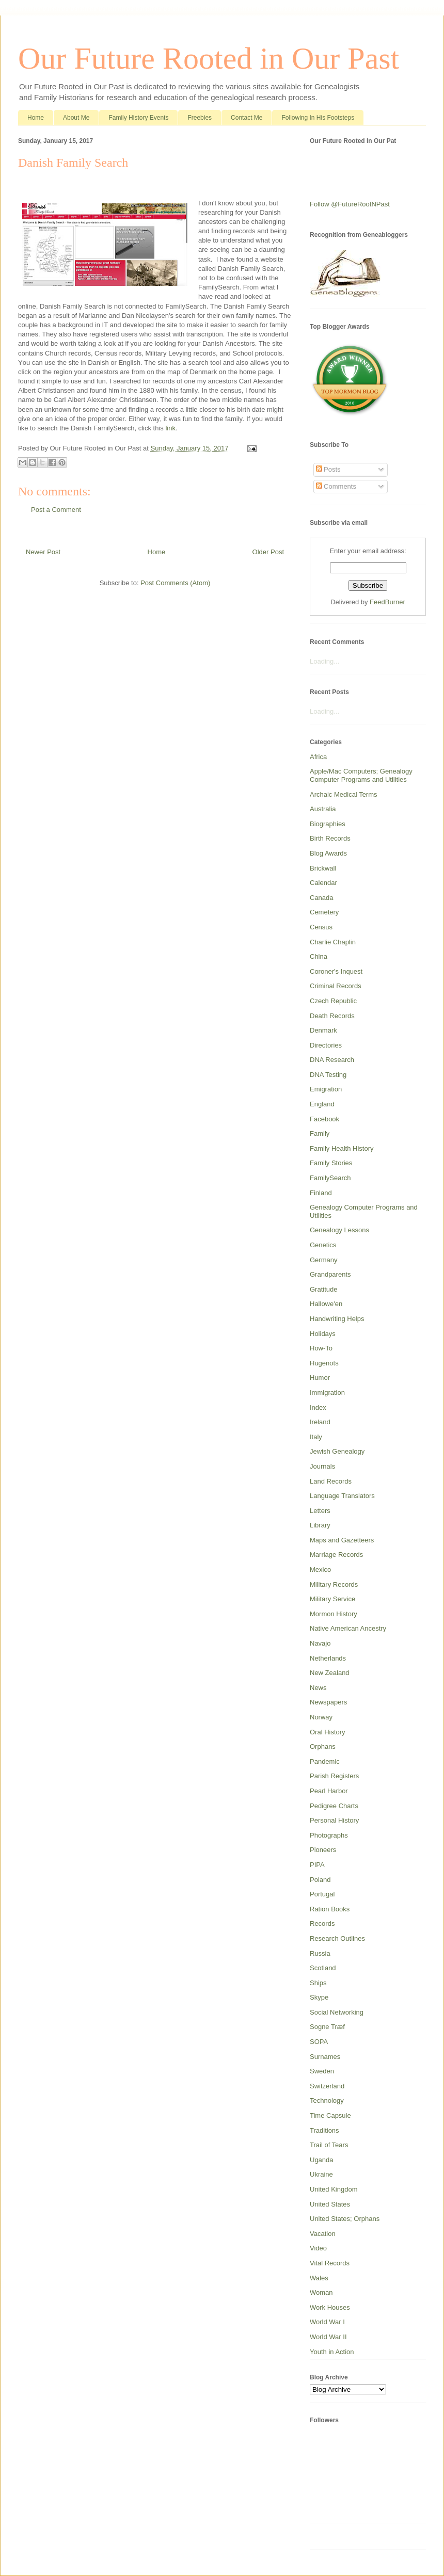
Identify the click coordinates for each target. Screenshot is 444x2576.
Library (320, 1525)
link (170, 428)
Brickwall (323, 868)
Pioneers (323, 1850)
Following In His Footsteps (317, 117)
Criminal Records (335, 986)
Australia (323, 809)
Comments (336, 486)
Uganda (322, 2160)
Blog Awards (328, 853)
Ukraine (321, 2174)
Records (322, 1923)
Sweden (322, 2071)
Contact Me (246, 117)
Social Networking (336, 2012)
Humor (320, 1377)
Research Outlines (337, 1938)
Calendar (323, 883)
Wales (319, 2278)
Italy (316, 1437)
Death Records (332, 1016)
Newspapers (328, 1702)
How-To (321, 1348)
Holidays (323, 1334)
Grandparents (330, 1274)
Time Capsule (330, 2115)
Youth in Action (332, 2352)
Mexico (320, 1569)
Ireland (320, 1422)
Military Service (332, 1599)
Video (318, 2248)
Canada (322, 897)
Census (321, 927)
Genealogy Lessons (339, 1230)
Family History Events (138, 117)
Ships (318, 1983)
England (322, 1104)
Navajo (320, 1643)
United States (330, 2204)
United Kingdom (334, 2189)
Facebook (324, 1119)
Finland (321, 1193)
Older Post (268, 552)
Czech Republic (333, 1001)
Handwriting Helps (337, 1319)
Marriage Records (336, 1554)
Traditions (324, 2130)
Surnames (325, 2056)
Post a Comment (56, 509)
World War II (328, 2337)
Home (35, 117)
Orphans (323, 1746)
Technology (327, 2100)
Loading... (324, 661)
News (318, 1688)
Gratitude (323, 1289)
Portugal (322, 1894)
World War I (327, 2322)
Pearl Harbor (329, 1791)
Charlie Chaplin (333, 942)
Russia (320, 1953)
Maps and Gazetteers (342, 1540)
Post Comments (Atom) (175, 583)
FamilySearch (330, 1178)
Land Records (331, 1481)
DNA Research (332, 1060)
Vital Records (330, 2263)
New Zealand (330, 1673)
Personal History (334, 1820)
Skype (319, 1997)
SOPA (319, 2042)
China (318, 956)
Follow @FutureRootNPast (350, 204)
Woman (321, 2292)
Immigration (327, 1392)
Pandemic (325, 1761)
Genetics (323, 1245)
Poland (320, 1879)
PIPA (317, 1865)
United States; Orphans (344, 2219)
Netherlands (328, 1658)
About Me (76, 117)
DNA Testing (328, 1074)
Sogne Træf (327, 2027)
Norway (321, 1717)
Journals (322, 1466)
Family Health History (342, 1148)
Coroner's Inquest (336, 971)
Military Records (334, 1584)
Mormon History (333, 1614)
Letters (320, 1511)
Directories (326, 1045)
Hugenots (324, 1363)
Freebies (199, 117)
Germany (323, 1260)
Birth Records (330, 838)
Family (319, 1133)
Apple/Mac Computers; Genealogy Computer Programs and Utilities (361, 775)
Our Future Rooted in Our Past (208, 58)
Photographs (329, 1835)
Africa (318, 757)
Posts (328, 469)
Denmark (323, 1030)
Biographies (327, 824)
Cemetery (324, 912)
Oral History (327, 1732)
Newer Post (43, 552)
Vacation (323, 2233)
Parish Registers (334, 1776)
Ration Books (330, 1909)
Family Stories (331, 1163)
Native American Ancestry (348, 1628)
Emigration (326, 1089)
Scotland (323, 1968)
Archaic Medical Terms (343, 794)
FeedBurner (387, 602)
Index (318, 1407)
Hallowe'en (326, 1304)
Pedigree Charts (334, 1806)
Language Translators (342, 1496)
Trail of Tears (329, 2145)
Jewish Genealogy (337, 1451)
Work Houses (330, 2307)
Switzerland (327, 2086)
